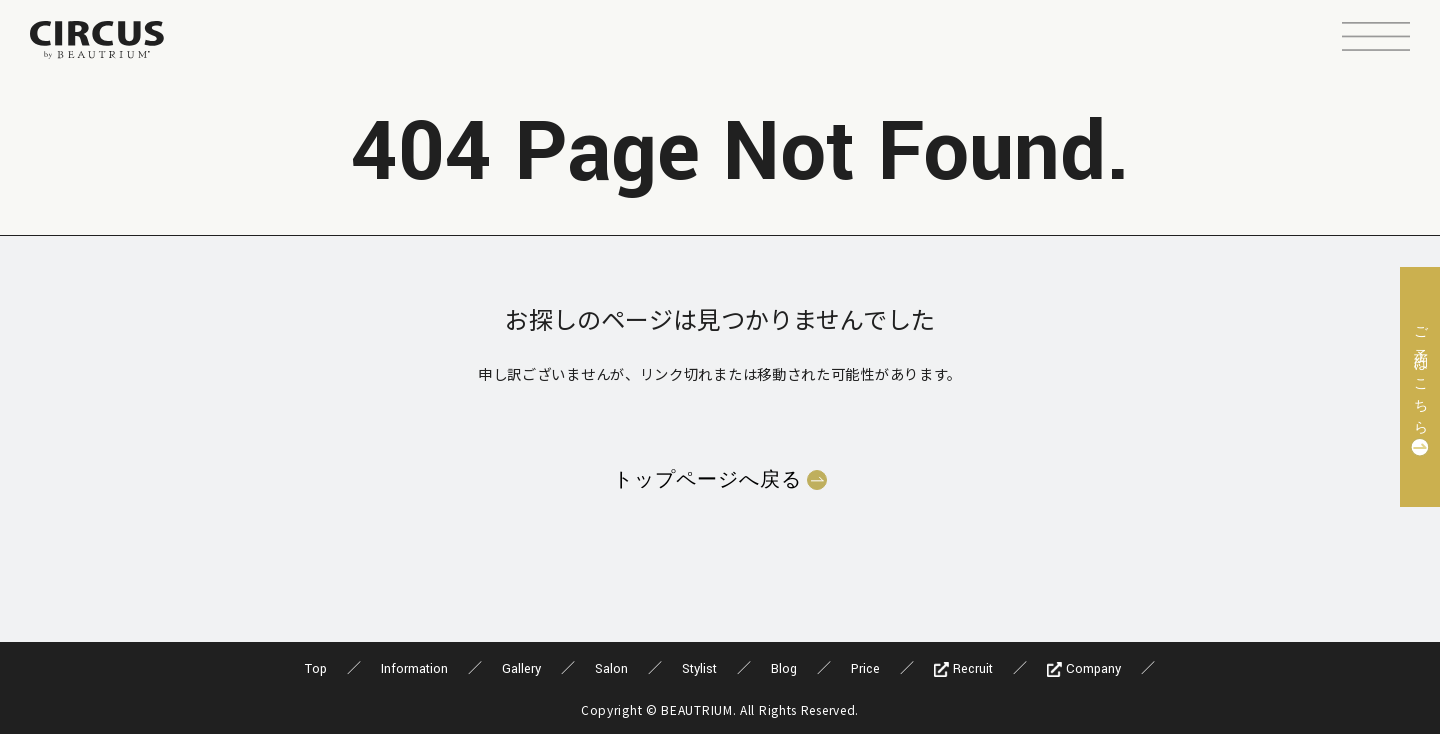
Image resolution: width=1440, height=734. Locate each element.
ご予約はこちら (1420, 374)
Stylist (699, 669)
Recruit (963, 669)
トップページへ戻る (707, 480)
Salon (611, 669)
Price (865, 669)
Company (1084, 669)
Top (316, 669)
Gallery (521, 669)
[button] (1376, 39)
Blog (784, 669)
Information (414, 669)
